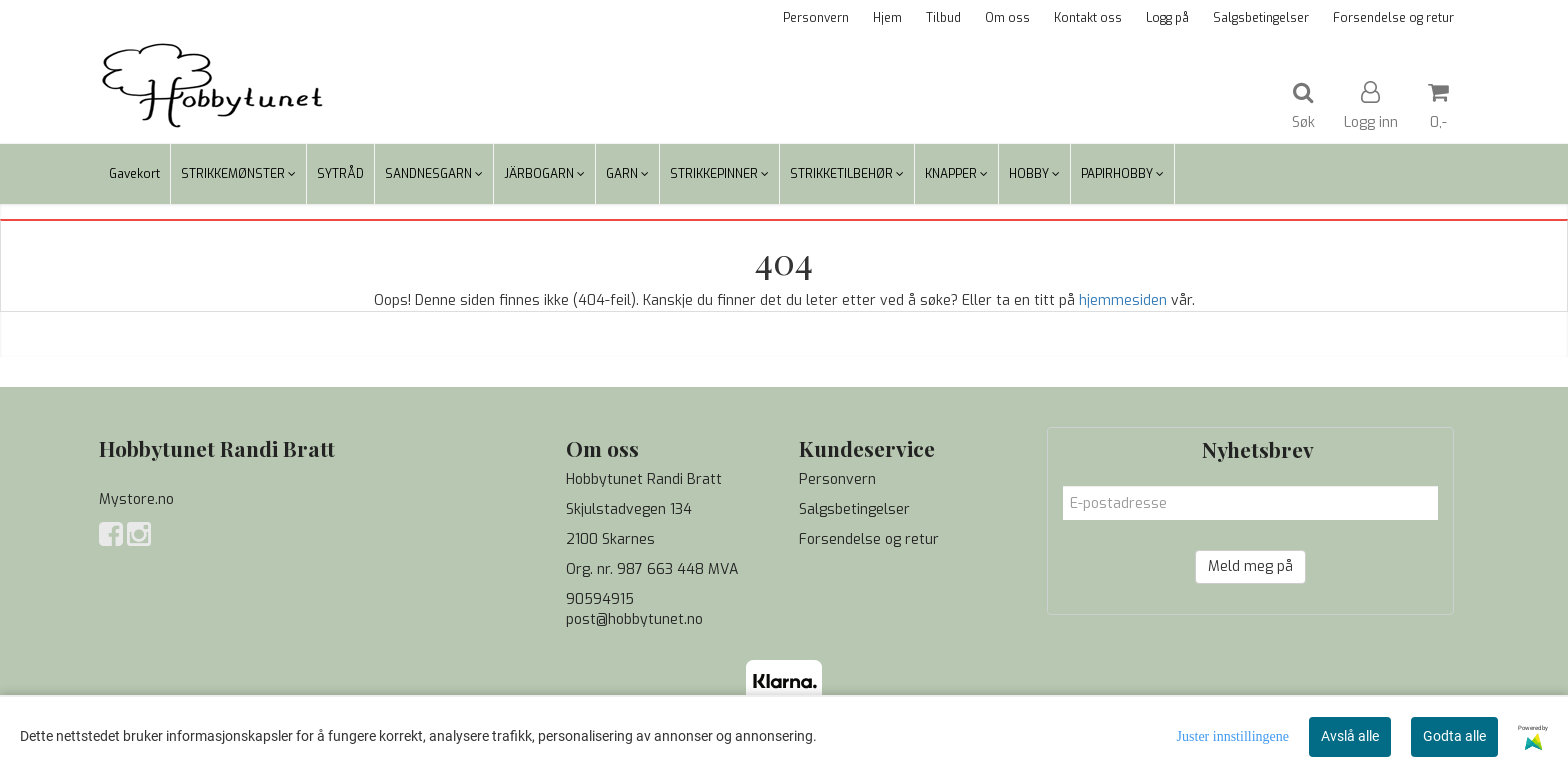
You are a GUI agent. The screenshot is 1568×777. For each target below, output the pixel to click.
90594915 (600, 599)
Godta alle (1454, 736)
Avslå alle (1350, 736)
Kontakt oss (1088, 18)
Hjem (887, 18)
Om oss (1007, 18)
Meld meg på (1250, 566)
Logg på (1167, 18)
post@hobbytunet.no (634, 619)
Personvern (816, 18)
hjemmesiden (1123, 300)
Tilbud (943, 18)
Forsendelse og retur (1393, 18)
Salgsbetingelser (1261, 18)
